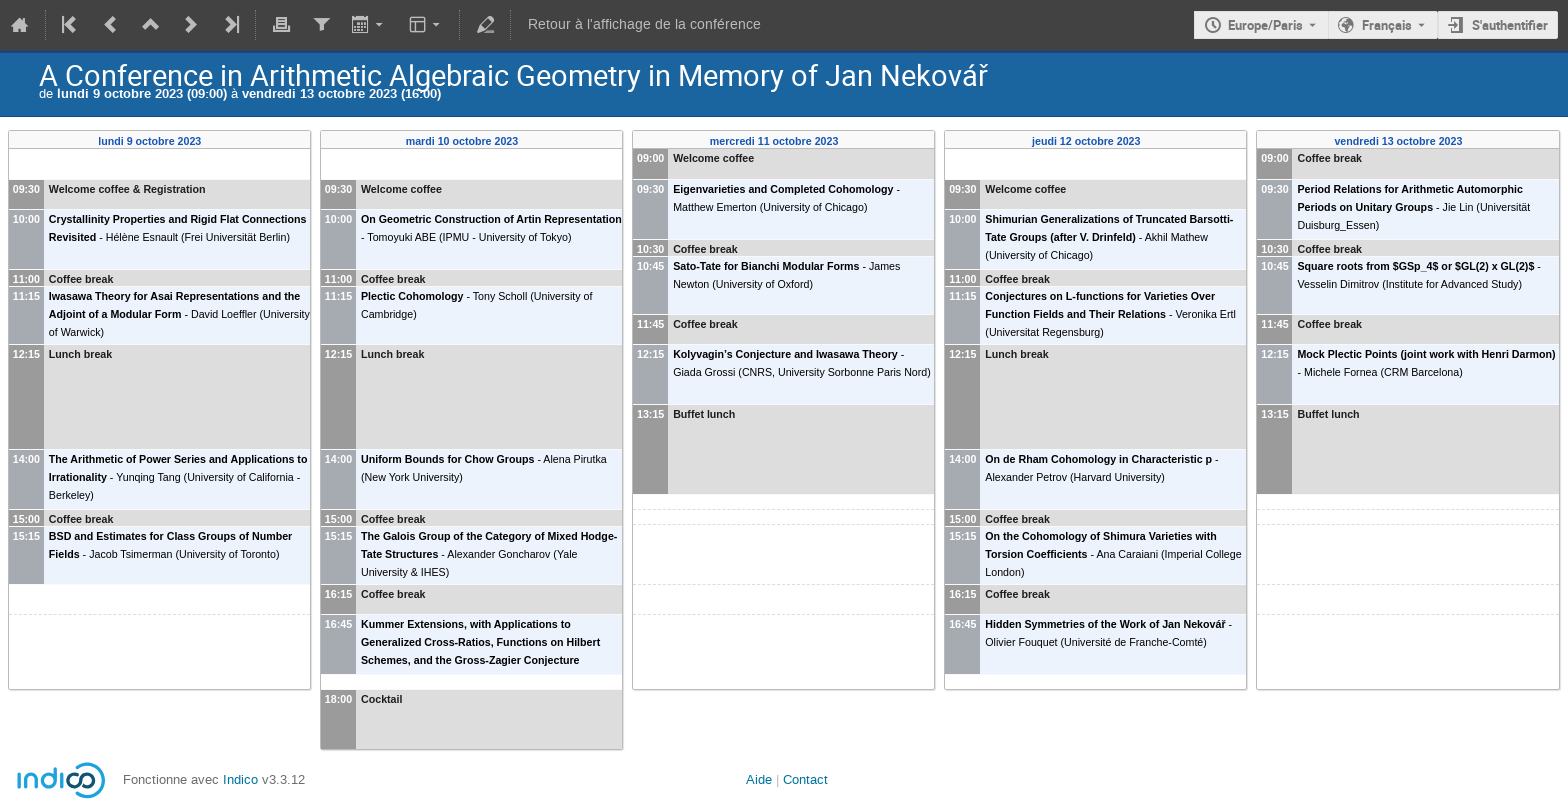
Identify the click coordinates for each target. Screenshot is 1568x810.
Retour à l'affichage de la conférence (644, 24)
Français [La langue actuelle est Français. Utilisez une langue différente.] (1387, 25)
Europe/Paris (1265, 25)
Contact (805, 779)
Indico (240, 779)
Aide (759, 779)
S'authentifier (1510, 25)
